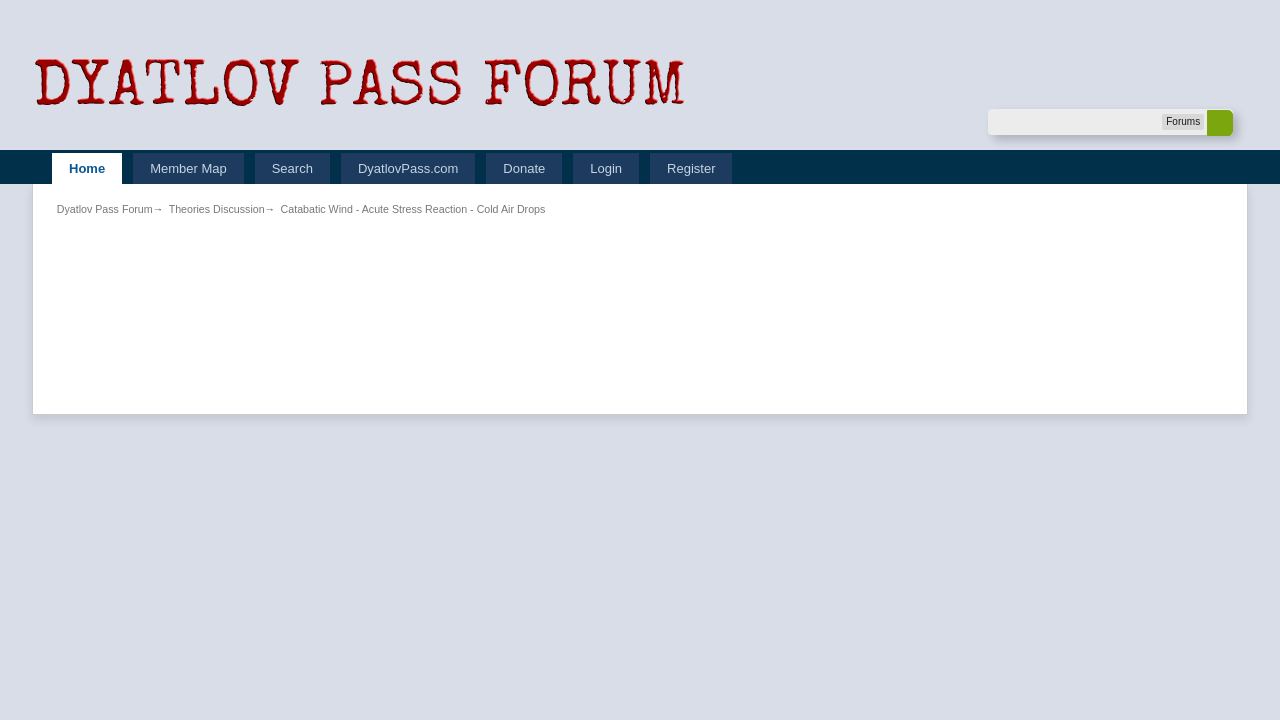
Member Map (188, 168)
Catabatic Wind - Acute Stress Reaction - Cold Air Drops (413, 209)
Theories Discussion (217, 209)
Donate (524, 168)
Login (606, 168)
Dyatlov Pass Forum (105, 209)
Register (691, 168)
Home (87, 168)
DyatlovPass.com (408, 168)
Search (292, 168)
